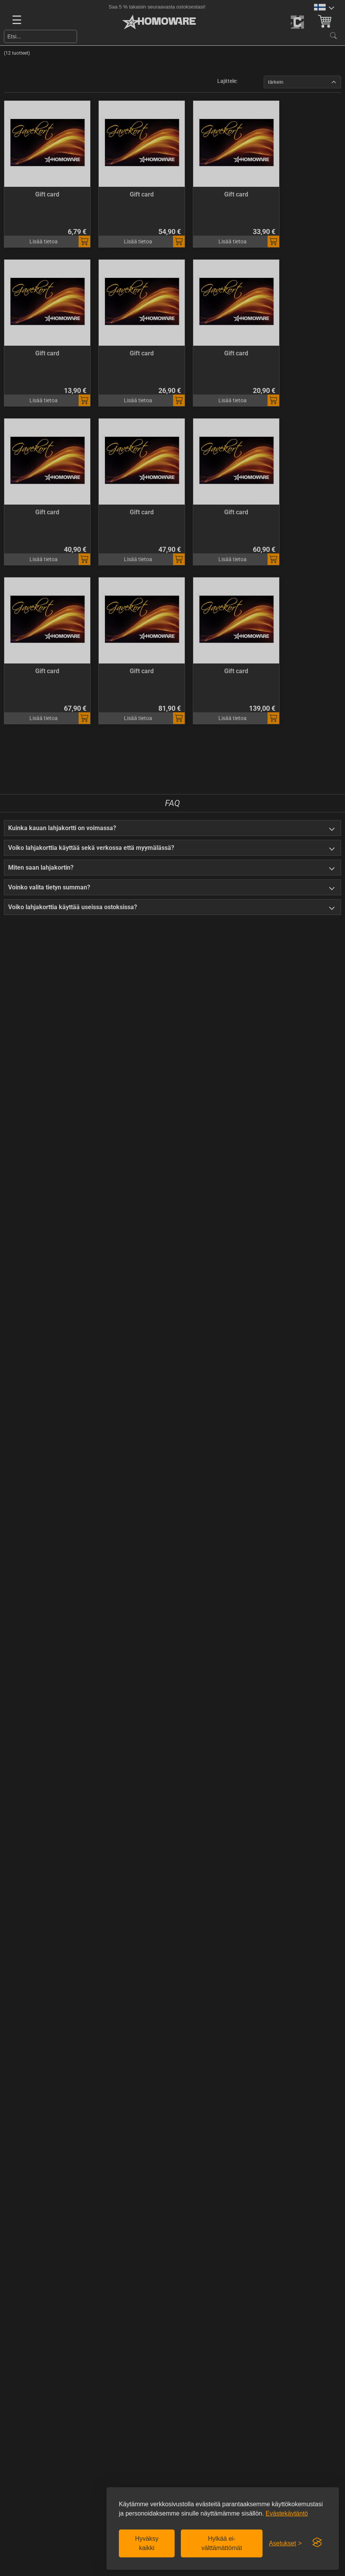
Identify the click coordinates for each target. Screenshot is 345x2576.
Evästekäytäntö (287, 2513)
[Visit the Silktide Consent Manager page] (317, 2542)
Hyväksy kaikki (146, 2543)
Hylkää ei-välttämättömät (221, 2543)
